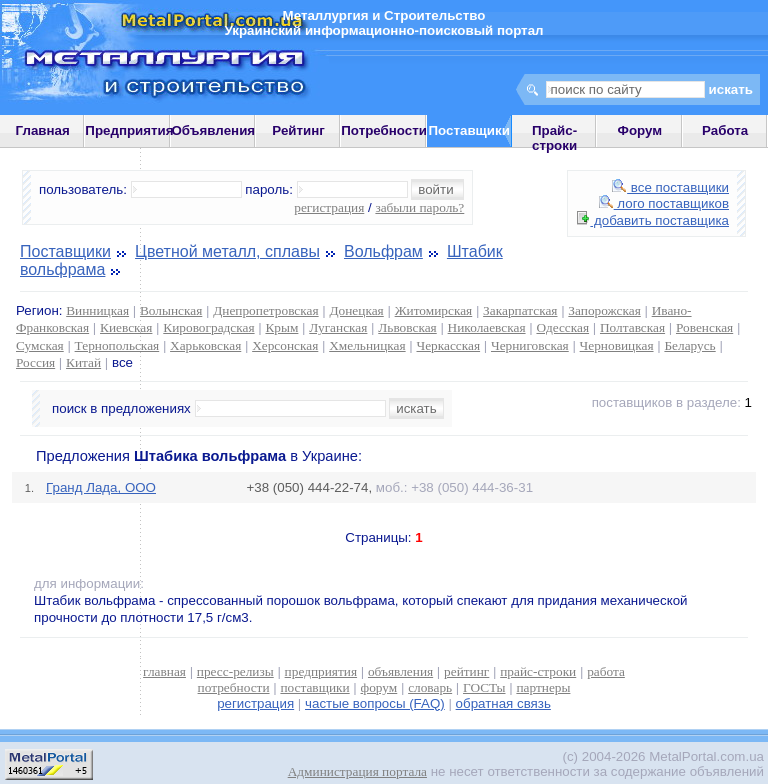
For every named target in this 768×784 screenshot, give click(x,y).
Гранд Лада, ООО (101, 487)
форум (379, 687)
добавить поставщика (653, 220)
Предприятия (129, 130)
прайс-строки (538, 671)
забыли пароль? (419, 207)
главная (164, 671)
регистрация (329, 207)
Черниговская (530, 345)
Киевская (126, 327)
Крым (281, 327)
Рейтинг (298, 130)
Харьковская (205, 345)
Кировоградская (208, 327)
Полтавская (632, 327)
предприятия (321, 671)
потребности (234, 687)
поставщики (314, 687)
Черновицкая (617, 345)
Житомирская (434, 310)
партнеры (543, 687)
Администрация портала (357, 771)
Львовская (407, 327)
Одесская (562, 327)
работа (606, 671)
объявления (400, 671)
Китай (83, 362)
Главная (43, 130)
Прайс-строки (554, 138)
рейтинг (466, 671)
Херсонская (285, 345)
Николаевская (487, 327)
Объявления (213, 130)
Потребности (384, 130)
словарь (430, 687)
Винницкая (97, 310)
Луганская (338, 327)
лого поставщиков (664, 203)
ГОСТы (484, 687)
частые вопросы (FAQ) (375, 703)
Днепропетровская (265, 310)
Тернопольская (117, 345)
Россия (35, 362)
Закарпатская (520, 310)
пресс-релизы (235, 671)
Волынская (171, 310)
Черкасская (449, 345)
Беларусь (689, 345)
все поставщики (670, 187)
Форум (640, 130)
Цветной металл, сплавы (227, 251)
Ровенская (704, 327)
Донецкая (356, 310)
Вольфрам (383, 251)
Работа (725, 130)
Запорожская (604, 310)
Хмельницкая (367, 345)
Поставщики (65, 251)
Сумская (40, 345)
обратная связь (503, 703)
